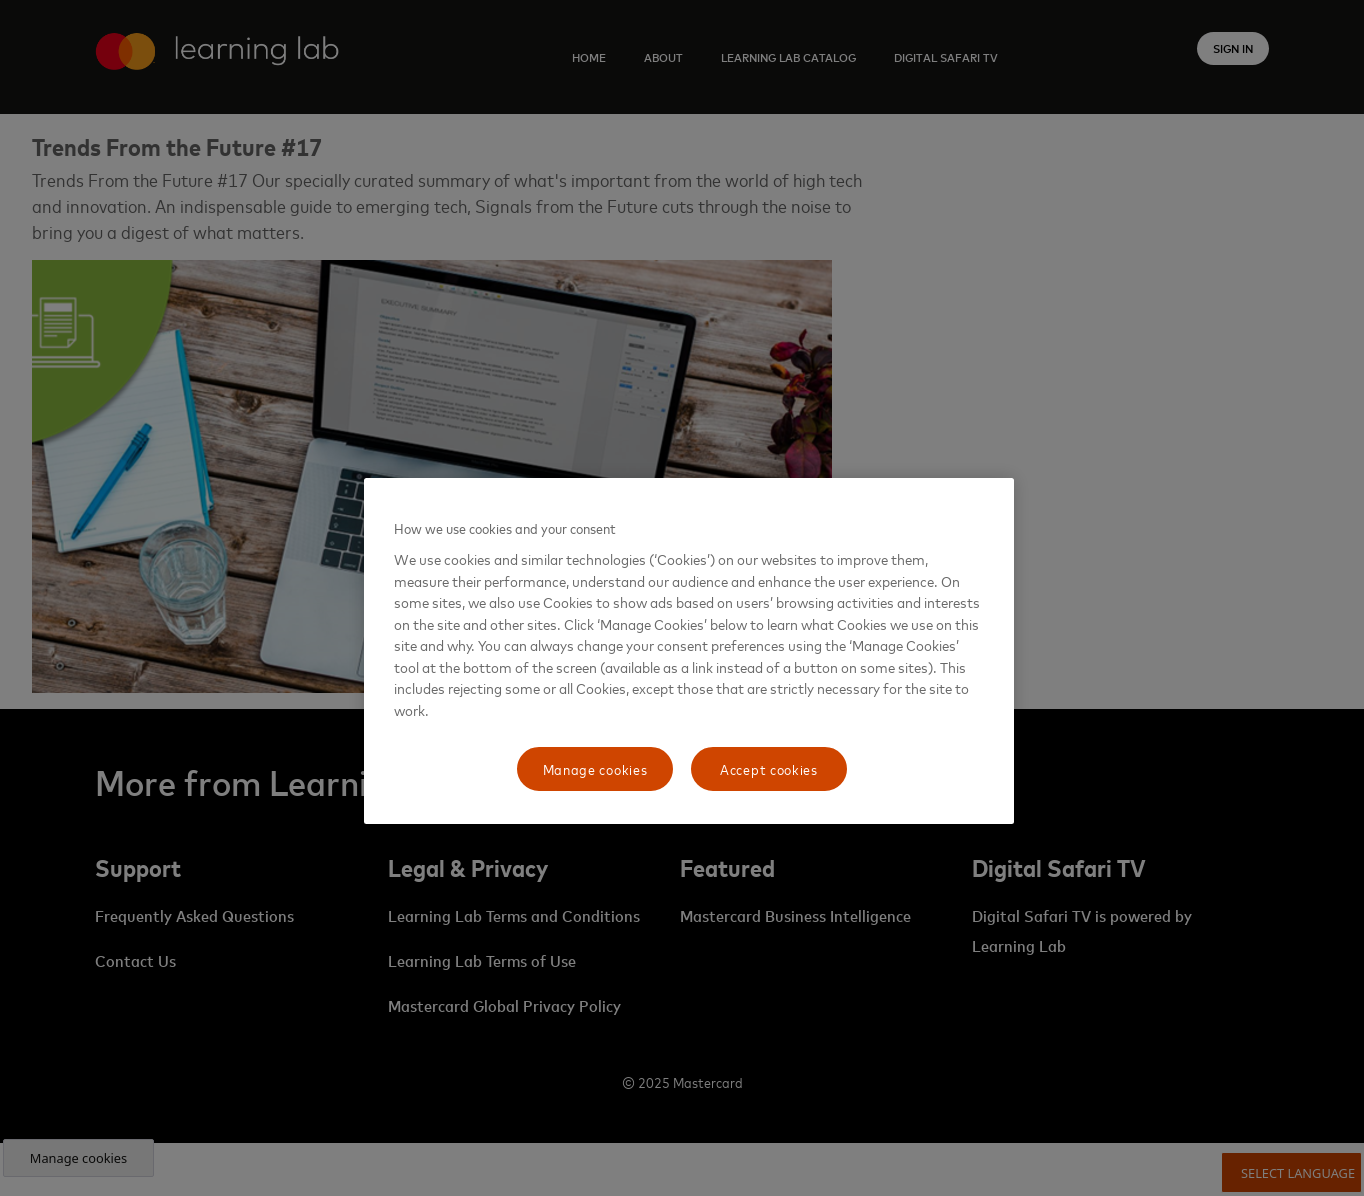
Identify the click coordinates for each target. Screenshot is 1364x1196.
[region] (689, 651)
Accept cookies (769, 768)
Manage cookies (595, 768)
